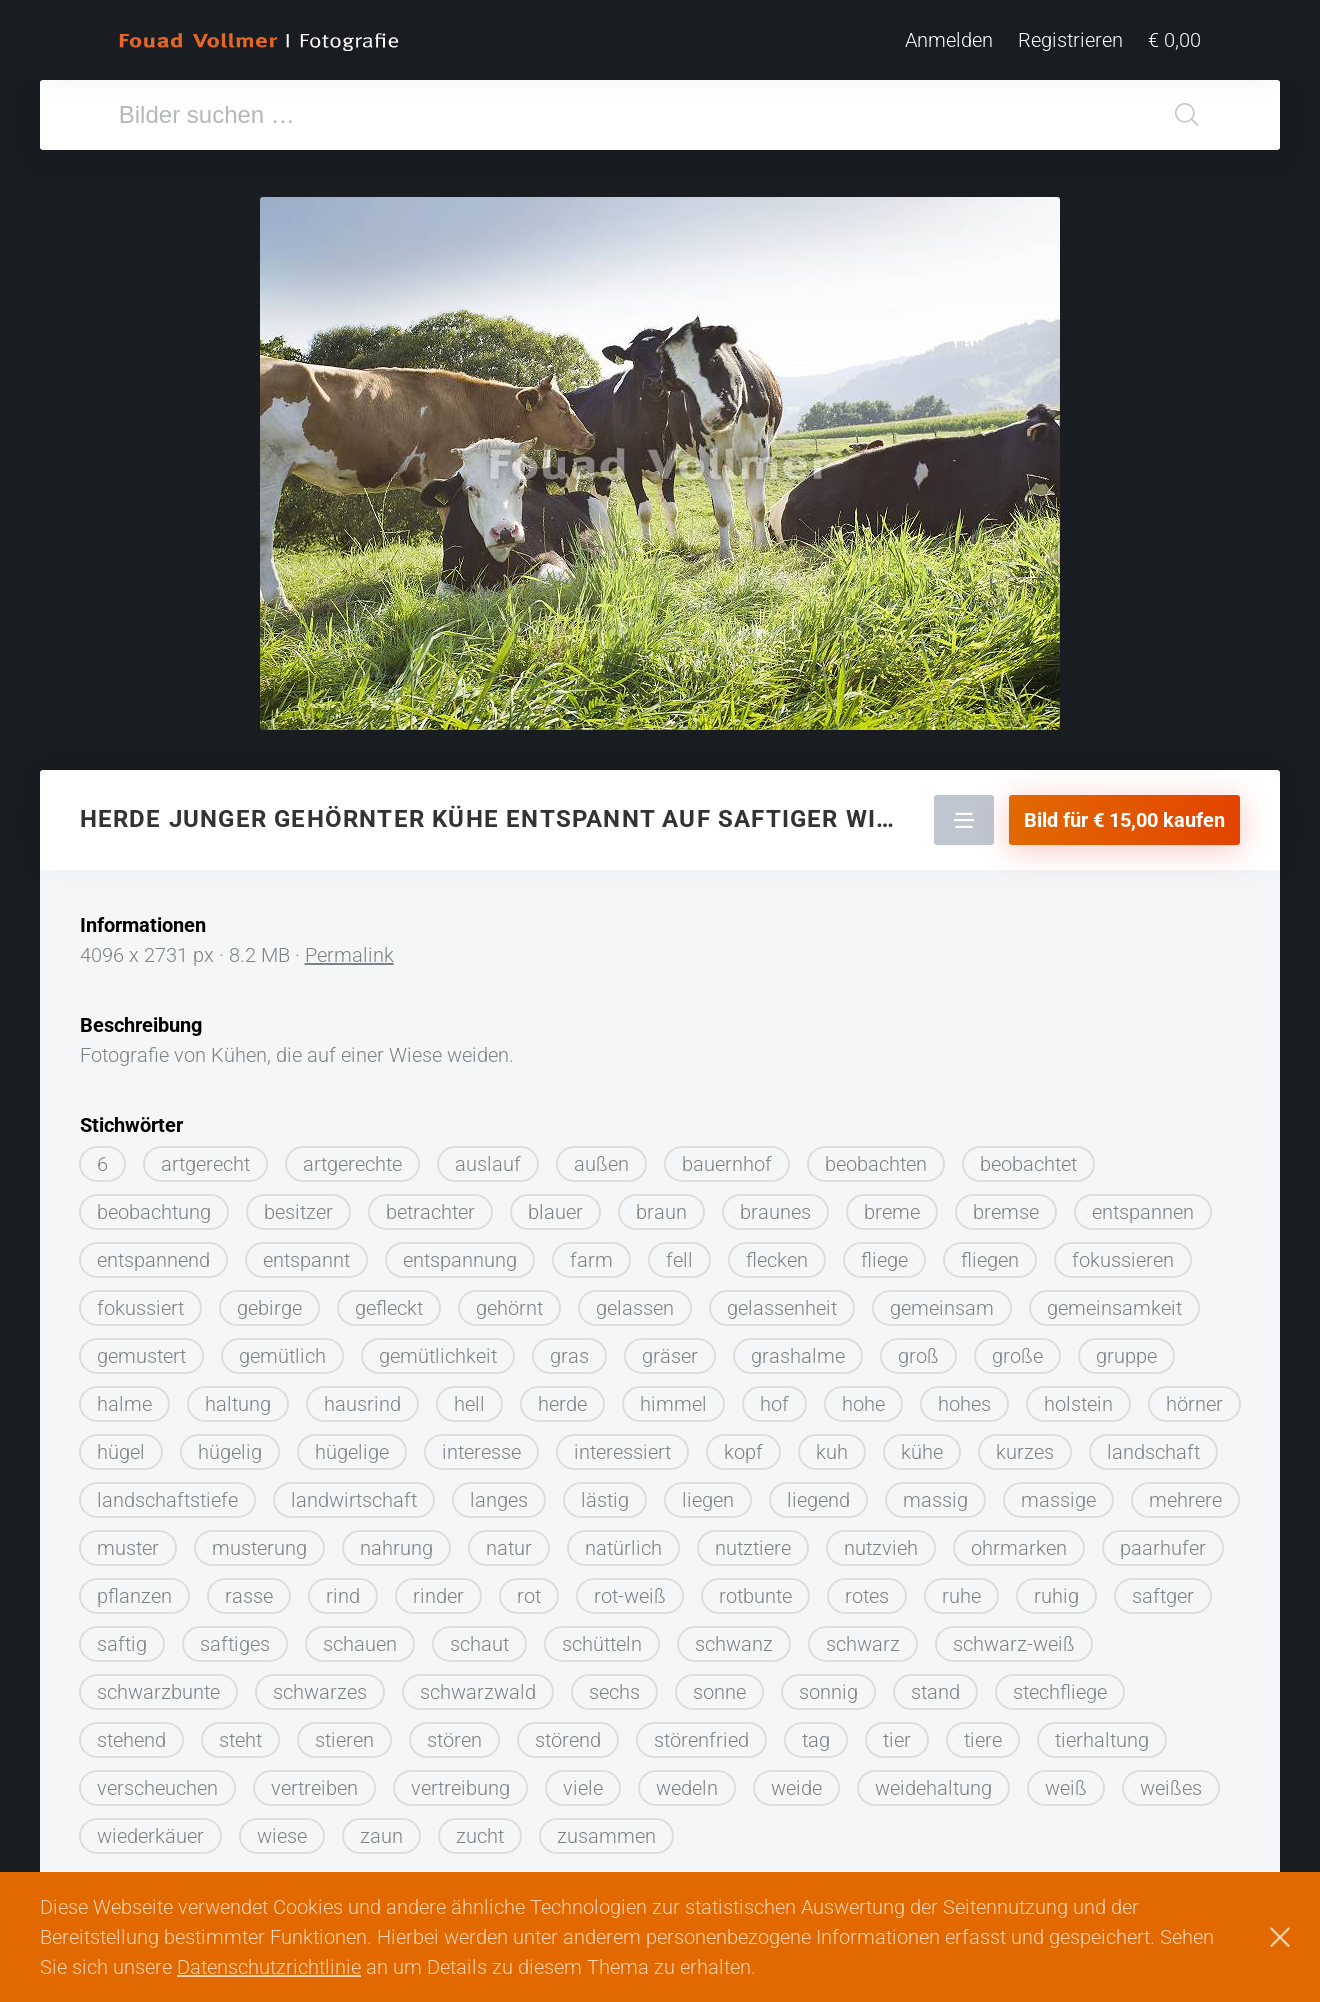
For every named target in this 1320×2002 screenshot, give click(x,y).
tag (816, 1732)
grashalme (798, 1348)
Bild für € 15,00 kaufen (1124, 812)
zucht (480, 1828)
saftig (122, 1636)
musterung (259, 1540)
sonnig (828, 1684)
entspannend (153, 1252)
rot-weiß (630, 1588)
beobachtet (1028, 1156)
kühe (922, 1444)
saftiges (235, 1636)
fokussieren (1123, 1252)
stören (454, 1732)
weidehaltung (933, 1780)
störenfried (701, 1732)
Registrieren (1070, 40)
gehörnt (509, 1300)
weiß (1066, 1780)
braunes (775, 1204)
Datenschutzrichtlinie (269, 1967)
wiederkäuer (150, 1828)
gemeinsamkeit (1114, 1300)
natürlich (623, 1540)
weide (796, 1780)
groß (918, 1348)
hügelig (230, 1444)
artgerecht (205, 1156)
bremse (1006, 1204)
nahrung (396, 1540)
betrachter (430, 1204)
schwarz (863, 1636)
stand (935, 1684)
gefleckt (389, 1300)
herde (562, 1396)
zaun (381, 1828)
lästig (605, 1492)
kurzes (1025, 1444)
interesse (481, 1444)
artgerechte (352, 1156)
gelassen (635, 1300)
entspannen (1143, 1204)
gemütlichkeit (438, 1348)
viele (583, 1780)
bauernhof (727, 1156)
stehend (131, 1732)
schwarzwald (478, 1684)
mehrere (1185, 1492)
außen (601, 1156)
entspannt (306, 1252)
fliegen (990, 1252)
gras (569, 1348)
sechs (614, 1684)
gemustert (141, 1348)
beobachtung (154, 1204)
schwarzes (320, 1684)
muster (128, 1540)
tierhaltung (1102, 1732)
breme (892, 1204)
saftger (1163, 1588)
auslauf (488, 1156)
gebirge (269, 1300)
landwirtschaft (354, 1492)
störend (568, 1732)
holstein (1078, 1396)
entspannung (460, 1252)
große (1017, 1348)
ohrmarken (1019, 1540)
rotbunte (755, 1588)
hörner (1194, 1396)
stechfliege (1060, 1684)
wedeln (687, 1780)
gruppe (1126, 1348)
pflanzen (134, 1588)
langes (499, 1492)
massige (1058, 1492)
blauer (555, 1204)
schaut (479, 1636)
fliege (884, 1252)
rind (343, 1588)
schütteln (602, 1636)
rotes (867, 1588)
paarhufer (1163, 1540)
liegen (708, 1492)
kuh (832, 1444)
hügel (121, 1444)
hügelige (352, 1444)
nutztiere (753, 1540)
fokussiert (140, 1300)
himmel (673, 1396)
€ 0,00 (1174, 40)
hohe (863, 1396)
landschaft (1153, 1444)
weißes (1171, 1780)
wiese (282, 1828)
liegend (818, 1492)
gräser (670, 1348)
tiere (983, 1732)
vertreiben (314, 1780)
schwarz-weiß (1014, 1636)
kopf (743, 1444)
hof (774, 1396)
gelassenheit (782, 1300)
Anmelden (949, 40)
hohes (964, 1396)
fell (679, 1252)
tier (897, 1732)
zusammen (606, 1828)
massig (935, 1492)
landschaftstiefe (167, 1492)
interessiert (622, 1444)
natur (509, 1540)
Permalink (349, 947)
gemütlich (282, 1348)
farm (591, 1252)
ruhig (1056, 1588)
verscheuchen (157, 1780)
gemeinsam (942, 1300)
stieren (344, 1732)
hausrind (362, 1396)
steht (240, 1732)
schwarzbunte (158, 1684)
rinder (438, 1588)
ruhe (961, 1588)
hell (469, 1396)
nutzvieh (881, 1540)
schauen (360, 1636)
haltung (238, 1396)
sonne (719, 1684)
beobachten (876, 1156)
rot (529, 1588)
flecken (777, 1252)
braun (661, 1204)
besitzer (298, 1204)
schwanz (734, 1636)
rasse (249, 1588)
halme (124, 1396)
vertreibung (460, 1780)
